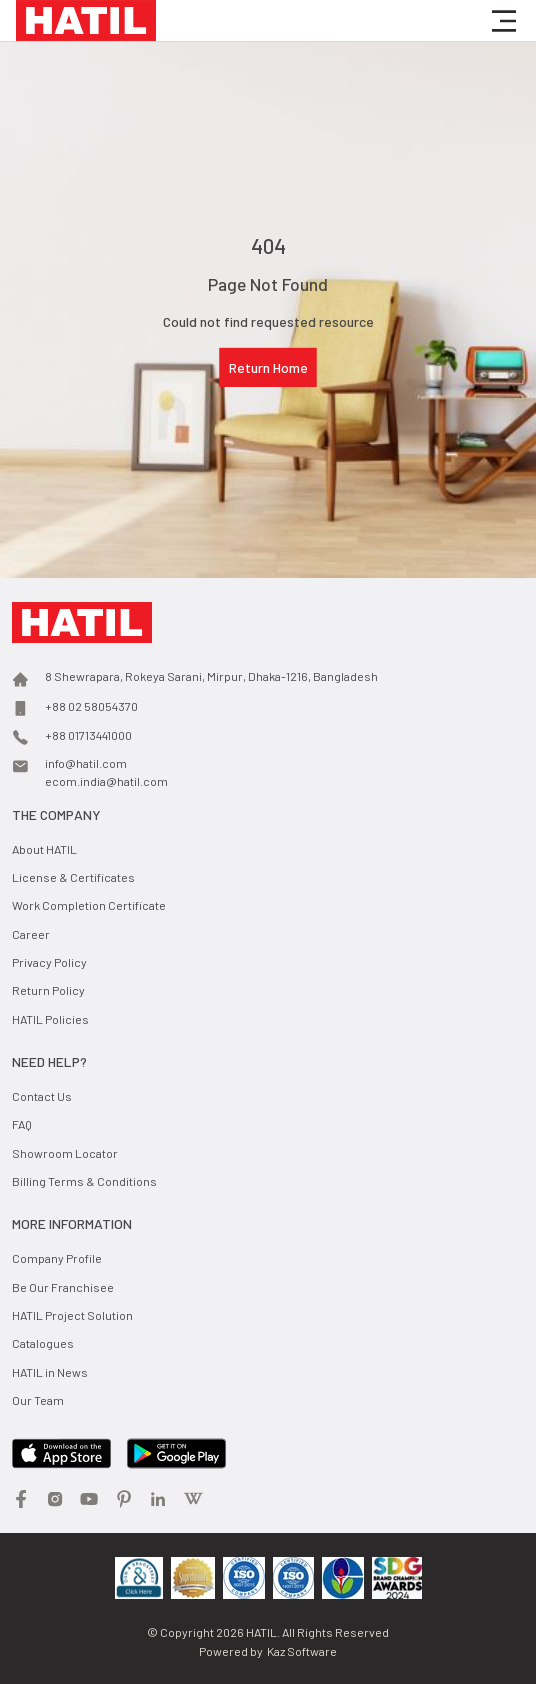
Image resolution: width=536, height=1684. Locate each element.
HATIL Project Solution (72, 1315)
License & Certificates (73, 877)
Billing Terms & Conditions (84, 1181)
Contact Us (42, 1096)
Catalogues (43, 1343)
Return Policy (48, 990)
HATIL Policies (50, 1019)
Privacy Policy (49, 962)
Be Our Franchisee (63, 1287)
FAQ (22, 1124)
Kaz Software (302, 1651)
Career (31, 934)
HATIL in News (50, 1372)
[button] (504, 21)
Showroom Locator (65, 1153)
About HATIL (44, 849)
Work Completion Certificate (89, 905)
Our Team (38, 1400)
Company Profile (57, 1258)
